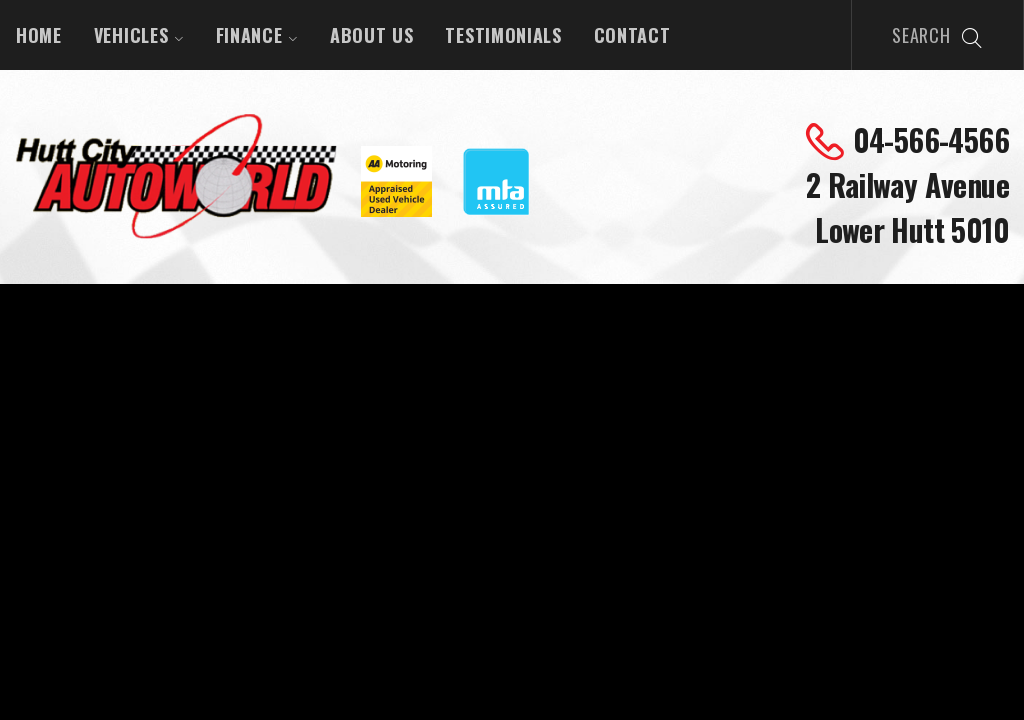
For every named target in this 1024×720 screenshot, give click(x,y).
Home (39, 35)
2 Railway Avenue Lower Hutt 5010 (907, 207)
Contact (632, 35)
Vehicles (139, 35)
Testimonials (503, 35)
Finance (257, 35)
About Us (372, 35)
